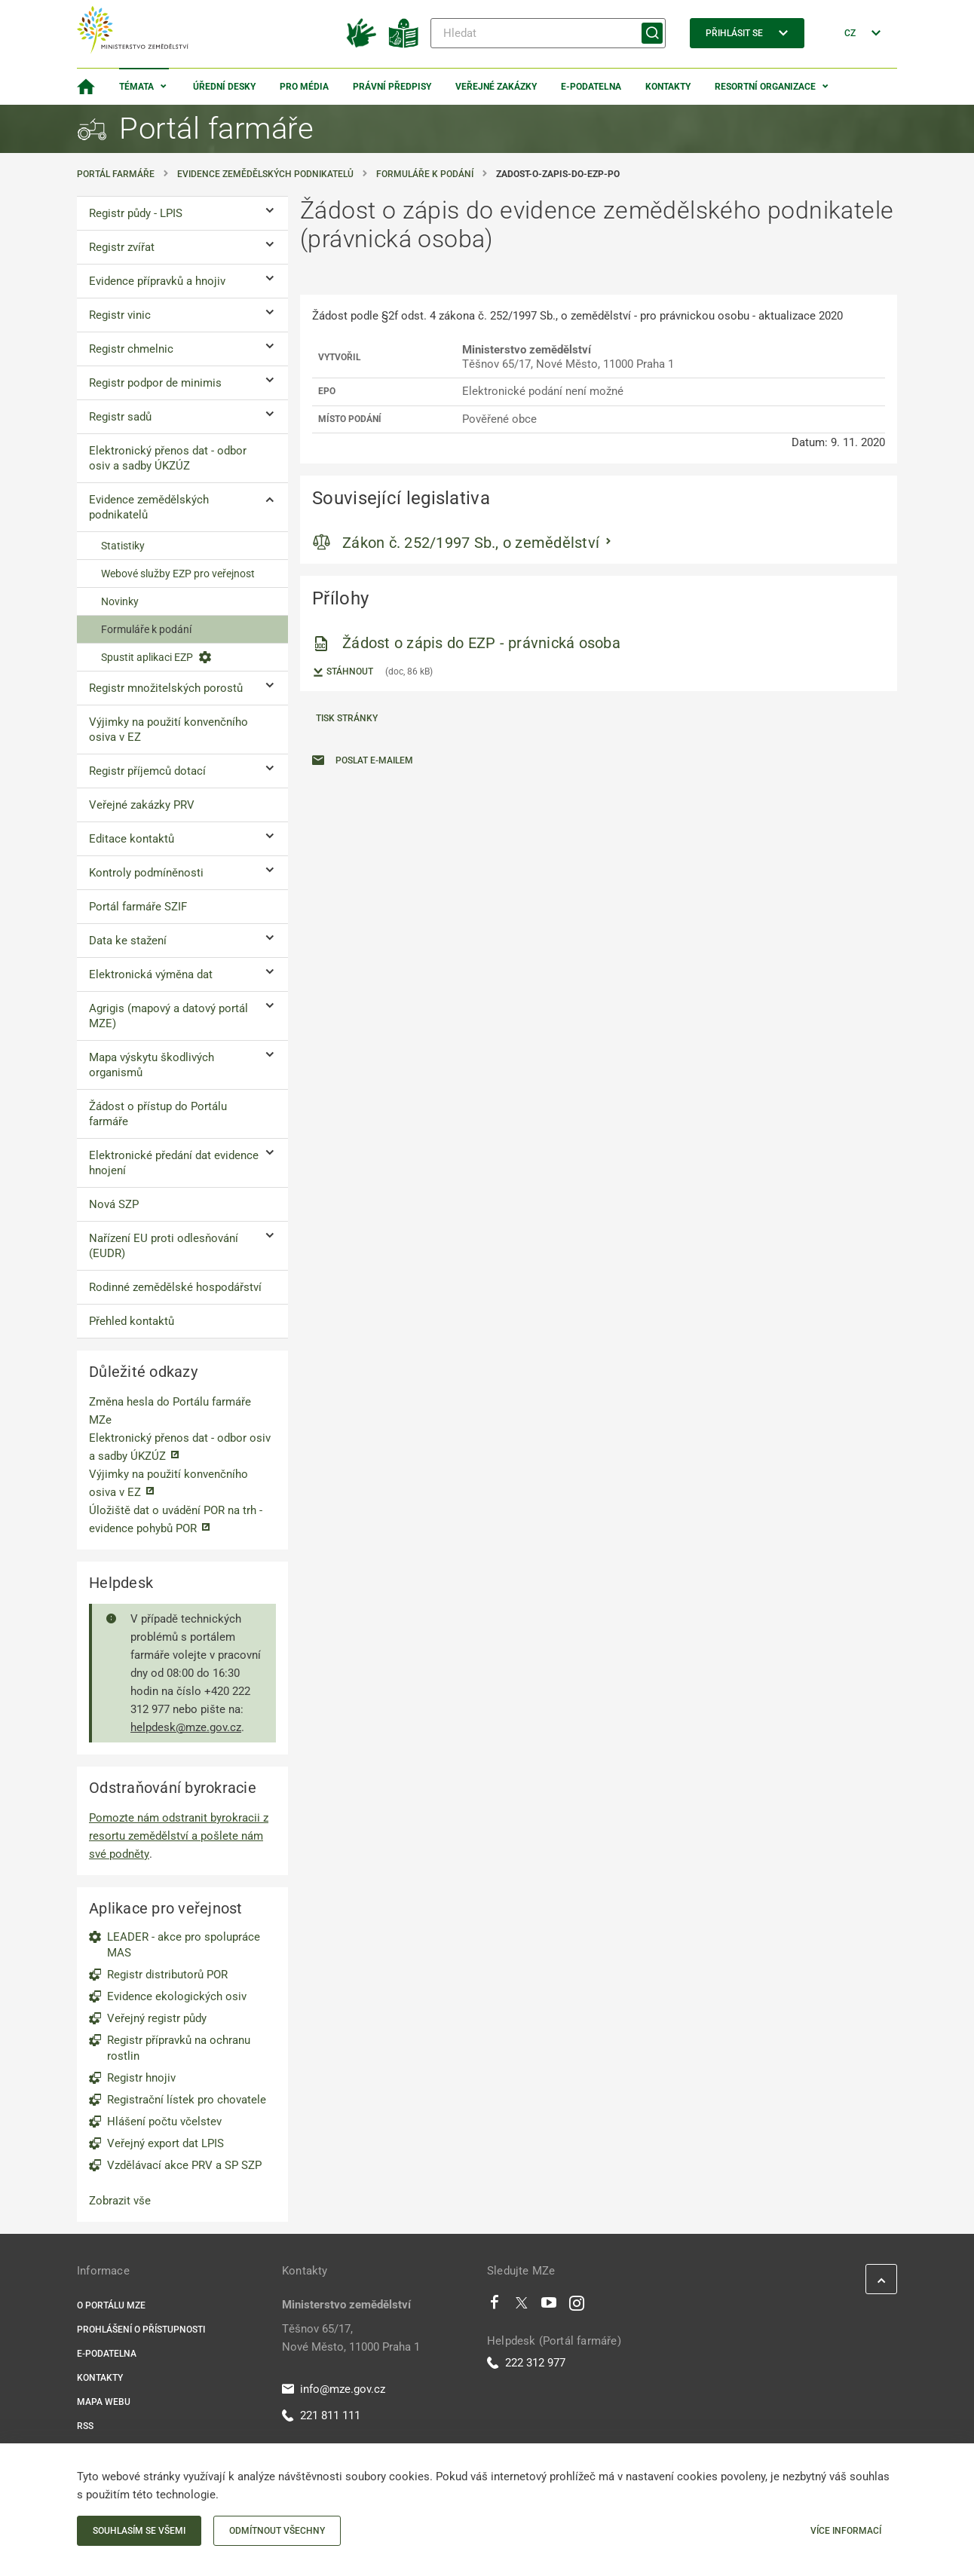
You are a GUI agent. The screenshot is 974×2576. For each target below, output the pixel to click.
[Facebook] (494, 2306)
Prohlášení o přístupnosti (141, 2329)
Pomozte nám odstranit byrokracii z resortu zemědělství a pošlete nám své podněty (178, 1836)
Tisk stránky (347, 718)
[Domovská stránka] (86, 87)
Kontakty (668, 86)
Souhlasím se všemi (139, 2531)
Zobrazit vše (120, 2200)
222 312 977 (526, 2362)
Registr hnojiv (141, 2078)
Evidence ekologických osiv (177, 1996)
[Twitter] (521, 2306)
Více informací (845, 2531)
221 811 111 (321, 2415)
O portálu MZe (111, 2305)
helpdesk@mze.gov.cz (185, 1727)
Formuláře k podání (424, 174)
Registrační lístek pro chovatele (186, 2099)
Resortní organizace (765, 86)
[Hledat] (548, 33)
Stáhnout (342, 672)
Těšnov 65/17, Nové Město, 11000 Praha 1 (351, 2338)
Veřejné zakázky (496, 86)
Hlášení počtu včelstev (164, 2121)
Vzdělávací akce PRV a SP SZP (184, 2165)
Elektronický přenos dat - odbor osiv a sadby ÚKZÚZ (180, 1447)
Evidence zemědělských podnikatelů (265, 174)
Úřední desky (224, 86)
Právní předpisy (392, 86)
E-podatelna (591, 86)
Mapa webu (103, 2402)
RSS (85, 2426)
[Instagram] (576, 2306)
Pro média (304, 86)
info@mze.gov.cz (333, 2389)
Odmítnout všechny (277, 2531)
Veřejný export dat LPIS (165, 2143)
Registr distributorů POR (167, 1974)
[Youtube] (549, 2306)
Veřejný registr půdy (157, 2018)
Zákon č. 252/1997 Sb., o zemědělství (470, 543)
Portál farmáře (116, 174)
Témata (136, 86)
